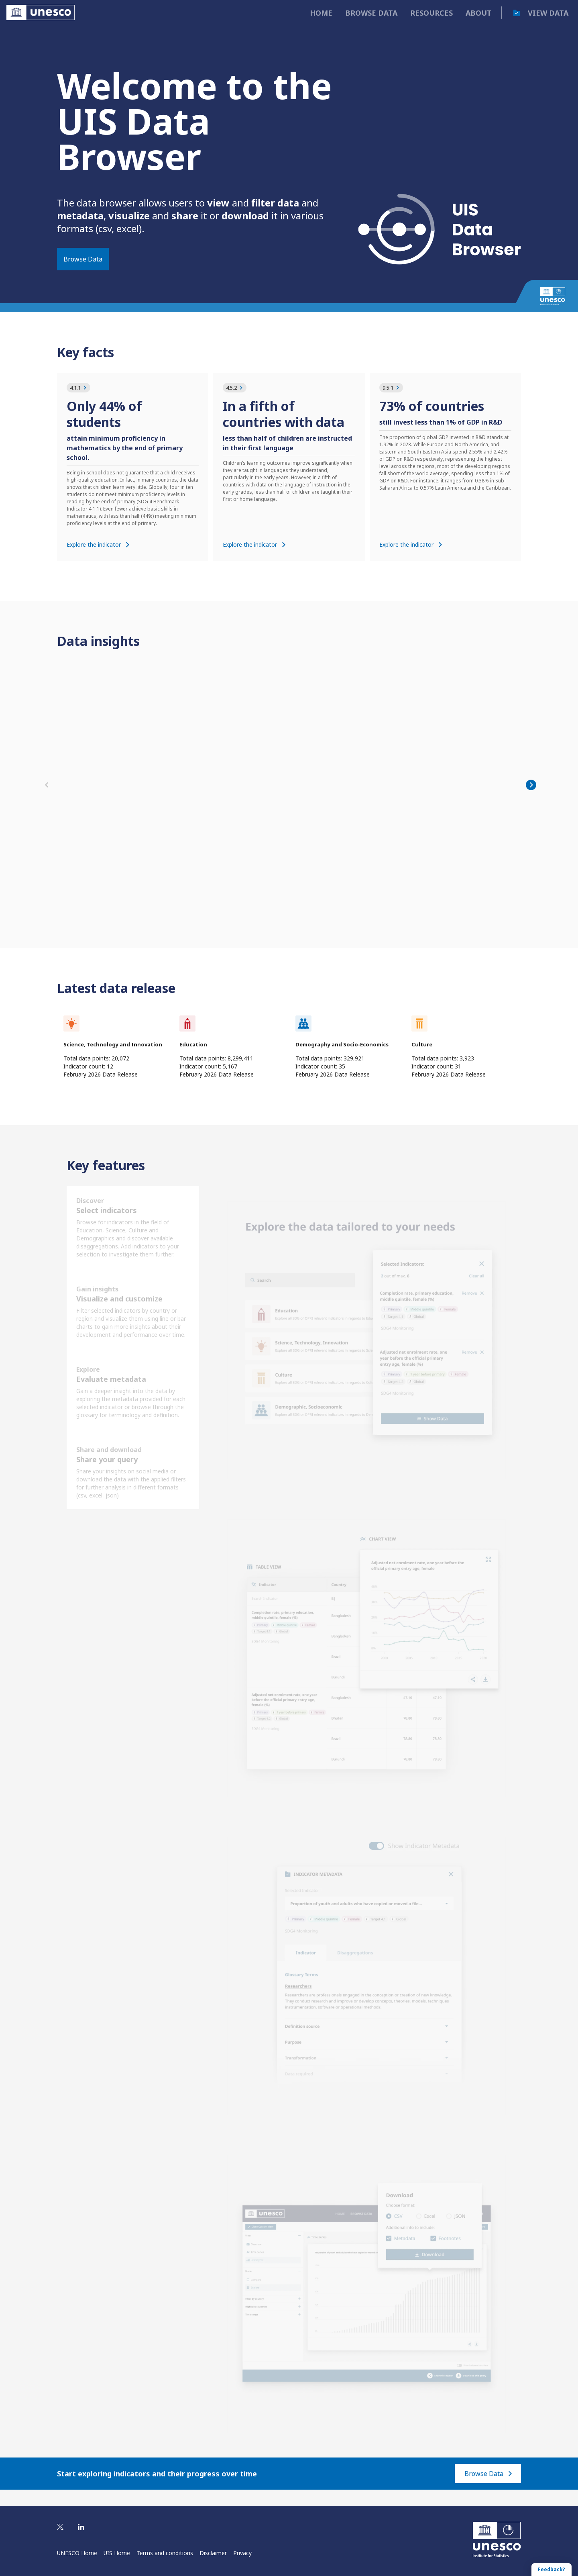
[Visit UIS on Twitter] (60, 2527)
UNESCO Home (77, 2553)
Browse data (371, 13)
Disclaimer (213, 2553)
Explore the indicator (98, 544)
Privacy (242, 2553)
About (479, 13)
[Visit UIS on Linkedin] (81, 2527)
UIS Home (117, 2553)
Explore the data (85, 917)
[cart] (517, 13)
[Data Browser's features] (133, 1363)
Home (321, 13)
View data (548, 13)
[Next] (531, 793)
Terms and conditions (164, 2553)
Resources (431, 13)
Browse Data (82, 259)
